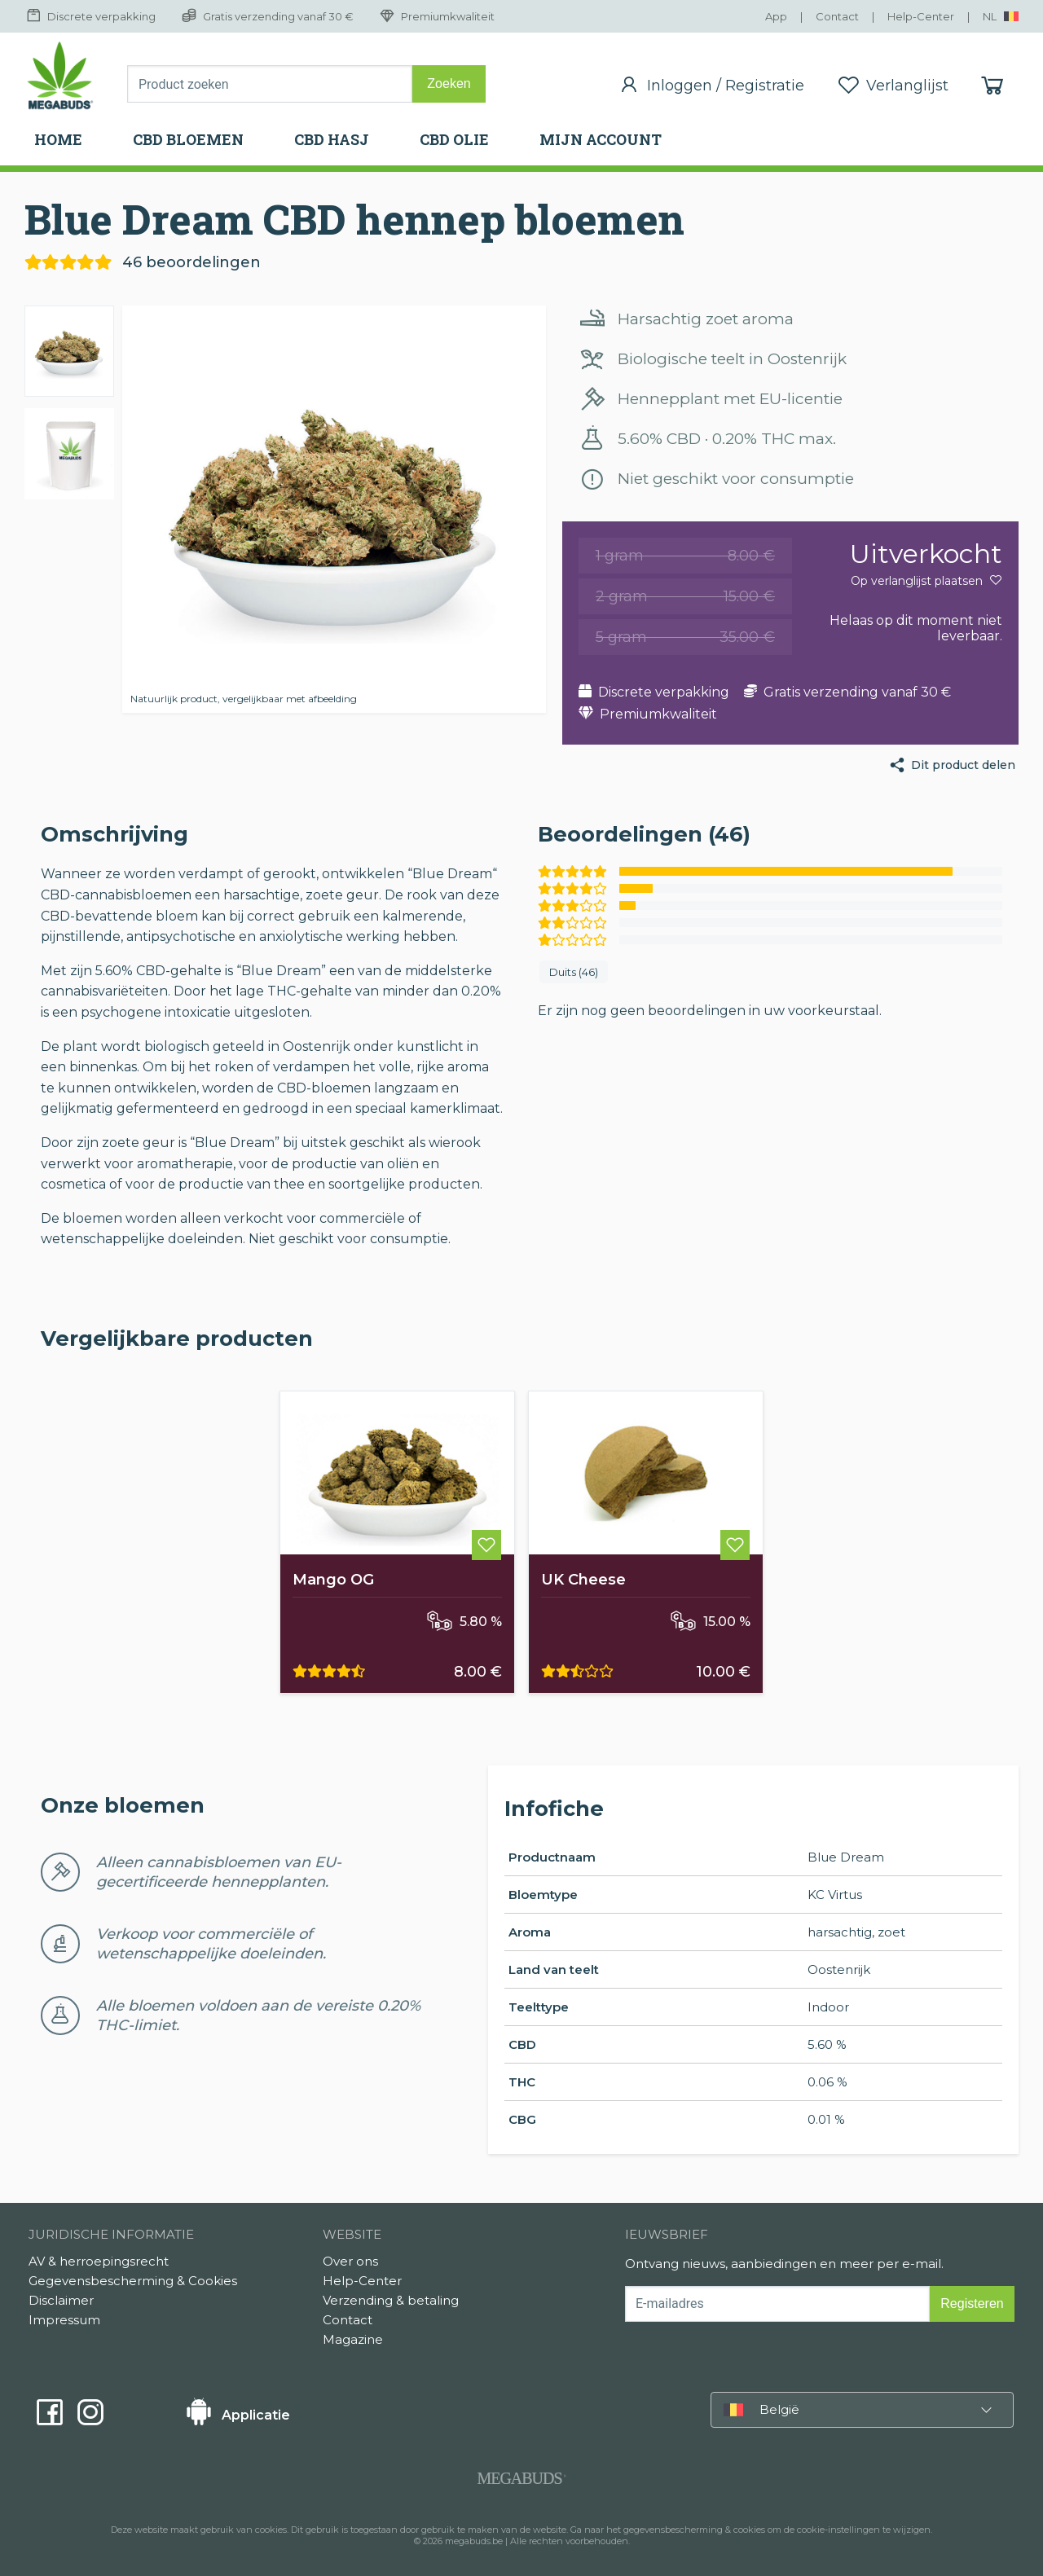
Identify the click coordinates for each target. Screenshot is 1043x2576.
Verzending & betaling (391, 2300)
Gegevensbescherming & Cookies (133, 2280)
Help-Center (362, 2280)
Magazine (353, 2339)
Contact (347, 2320)
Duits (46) (573, 971)
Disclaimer (61, 2300)
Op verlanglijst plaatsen (926, 581)
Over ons (350, 2261)
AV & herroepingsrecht (99, 2261)
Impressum (64, 2320)
